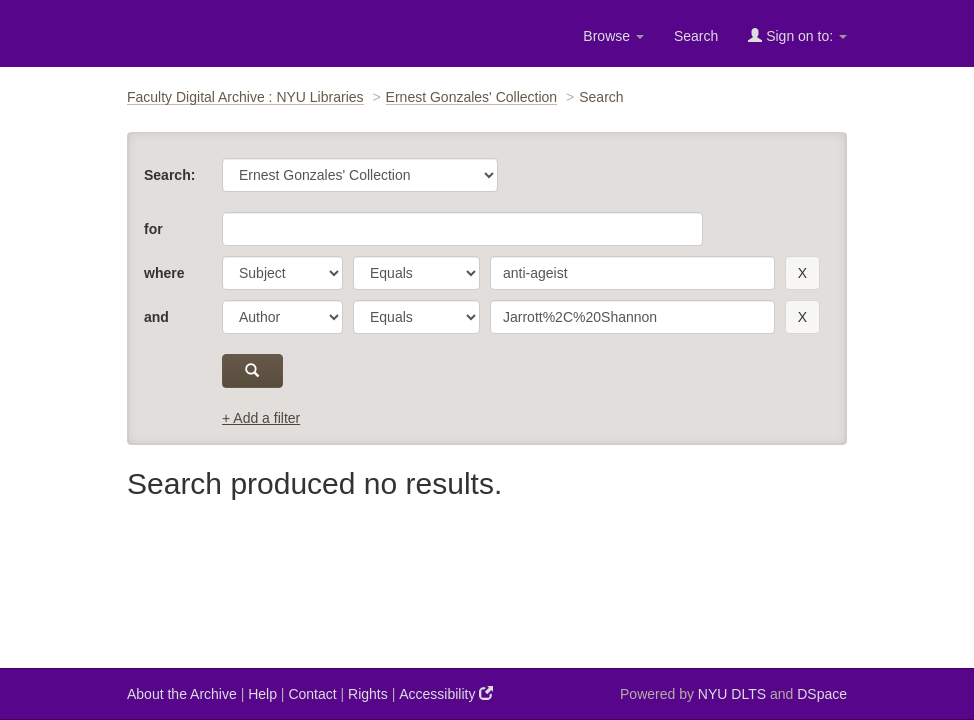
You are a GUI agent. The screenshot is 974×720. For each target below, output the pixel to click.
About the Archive (182, 694)
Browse (613, 36)
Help (262, 694)
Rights (368, 694)
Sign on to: (797, 35)
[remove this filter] (802, 273)
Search (696, 36)
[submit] (252, 371)
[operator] (416, 273)
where (164, 273)
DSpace (822, 694)
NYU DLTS (732, 694)
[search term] (632, 273)
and (156, 317)
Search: (169, 175)
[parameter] (282, 273)
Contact (312, 694)
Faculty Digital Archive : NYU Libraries (245, 97)
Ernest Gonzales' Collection (472, 97)
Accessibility (446, 693)
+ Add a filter (261, 418)
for (153, 229)
